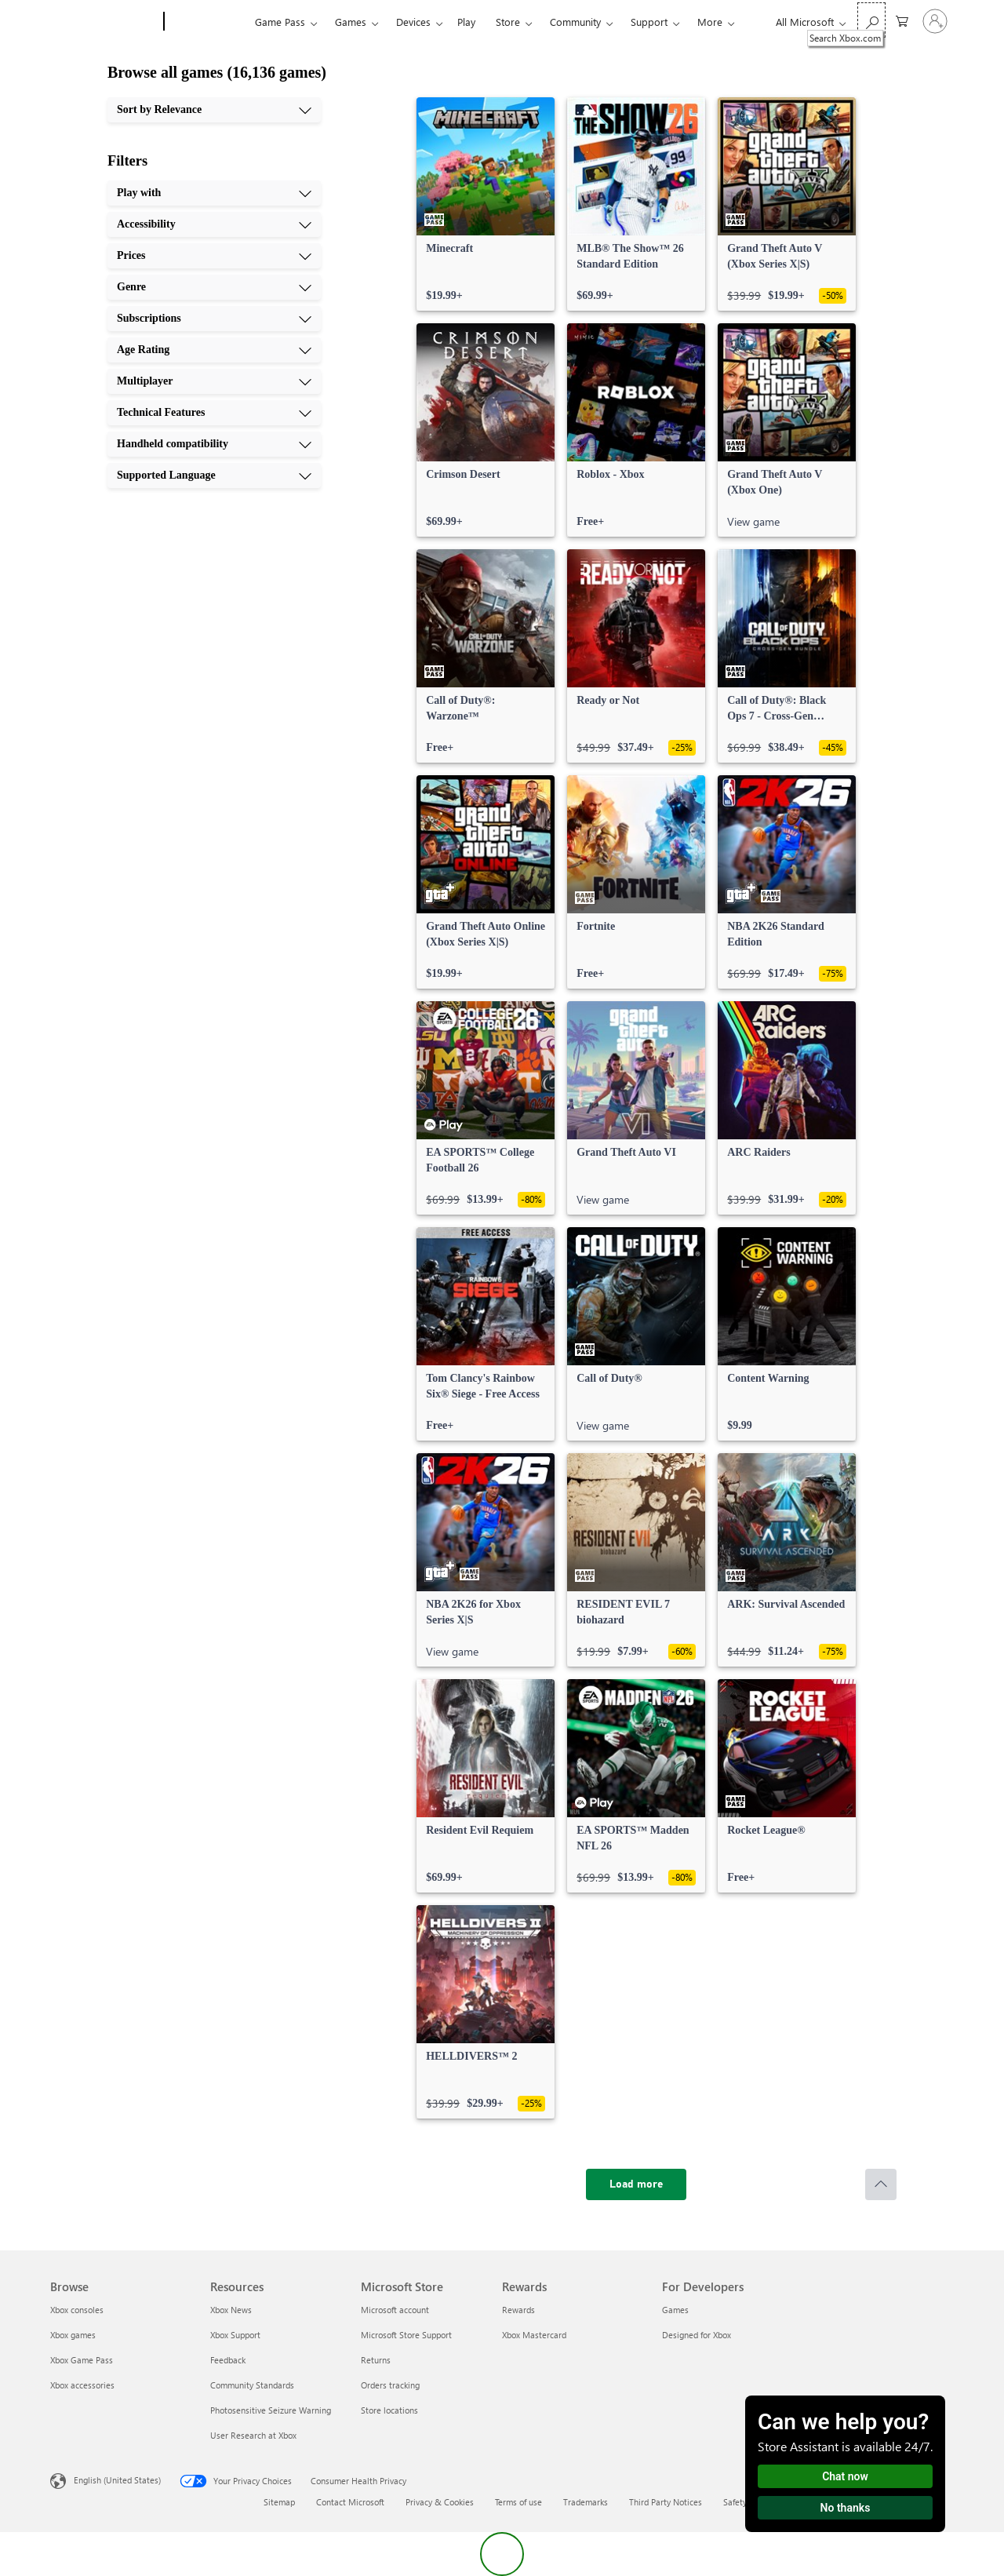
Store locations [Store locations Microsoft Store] (389, 2410)
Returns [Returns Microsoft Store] (376, 2360)
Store (508, 21)
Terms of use (518, 2502)
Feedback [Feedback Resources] (228, 2360)
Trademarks (585, 2502)
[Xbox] (207, 22)
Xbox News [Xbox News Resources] (231, 2310)
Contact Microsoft (350, 2502)
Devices (413, 21)
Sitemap (279, 2502)
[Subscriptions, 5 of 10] (214, 318)
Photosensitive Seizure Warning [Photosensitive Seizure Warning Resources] (270, 2410)
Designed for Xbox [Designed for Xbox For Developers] (696, 2335)
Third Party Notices (665, 2502)
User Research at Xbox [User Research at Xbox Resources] (253, 2435)
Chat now (845, 2476)
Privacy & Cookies (440, 2502)
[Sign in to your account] (935, 21)
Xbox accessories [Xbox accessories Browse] (82, 2385)
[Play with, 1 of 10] (214, 193)
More (709, 21)
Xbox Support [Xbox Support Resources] (235, 2335)
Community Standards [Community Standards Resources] (252, 2385)
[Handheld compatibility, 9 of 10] (214, 444)
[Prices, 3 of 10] (214, 255)
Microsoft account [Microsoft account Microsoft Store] (395, 2310)
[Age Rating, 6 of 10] (214, 350)
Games (350, 21)
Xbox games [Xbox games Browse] (73, 2335)
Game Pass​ (280, 21)
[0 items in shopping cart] (902, 20)
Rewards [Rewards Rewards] (518, 2310)
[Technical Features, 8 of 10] (214, 412)
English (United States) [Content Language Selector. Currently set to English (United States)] (117, 2480)
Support (649, 21)
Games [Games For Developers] (675, 2310)
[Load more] (636, 2184)
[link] (486, 204)
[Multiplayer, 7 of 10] (214, 381)
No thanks (845, 2507)
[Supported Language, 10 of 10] (214, 475)
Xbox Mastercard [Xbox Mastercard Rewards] (534, 2335)
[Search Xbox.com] (871, 20)
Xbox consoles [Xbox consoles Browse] (77, 2310)
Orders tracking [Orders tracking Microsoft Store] (390, 2385)
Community (575, 21)
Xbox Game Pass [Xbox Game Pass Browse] (81, 2360)
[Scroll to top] (881, 2184)
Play (466, 21)
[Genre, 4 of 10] (214, 287)
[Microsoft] (104, 22)
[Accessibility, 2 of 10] (214, 224)
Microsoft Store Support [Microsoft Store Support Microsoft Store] (406, 2335)
